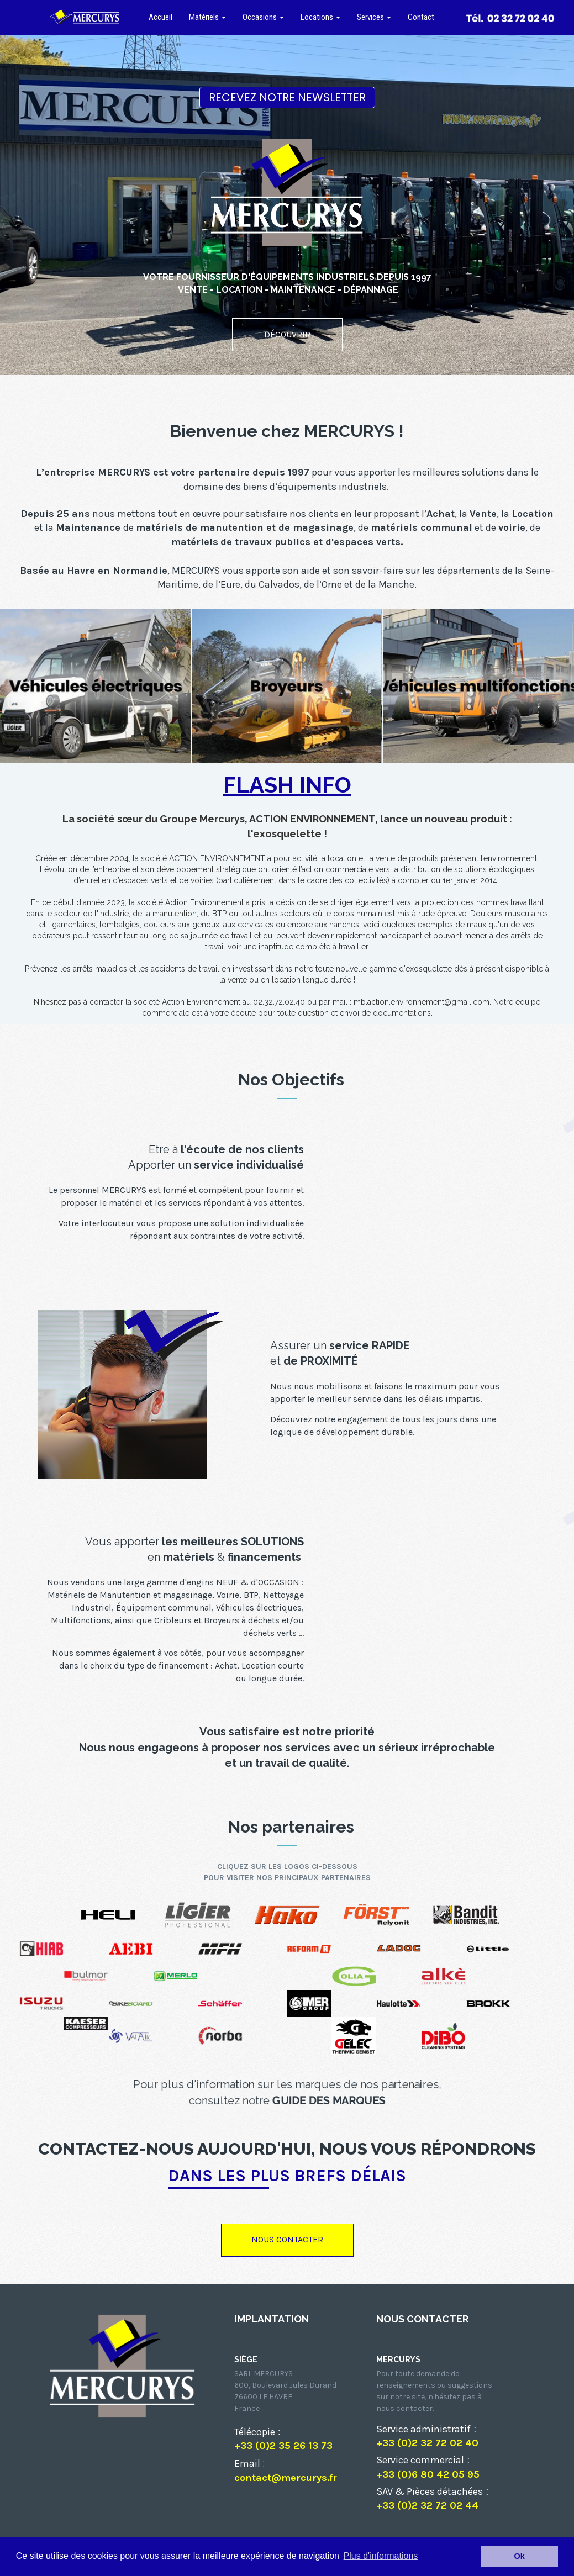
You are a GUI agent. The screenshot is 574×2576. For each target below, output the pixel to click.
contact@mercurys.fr (285, 2478)
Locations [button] (320, 17)
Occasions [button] (263, 17)
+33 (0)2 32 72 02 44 (427, 2505)
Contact (421, 17)
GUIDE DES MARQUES (329, 2100)
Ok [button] (519, 2556)
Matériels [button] (207, 17)
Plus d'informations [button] (381, 2556)
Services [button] (374, 17)
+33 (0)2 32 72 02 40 (427, 2443)
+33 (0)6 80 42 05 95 (428, 2474)
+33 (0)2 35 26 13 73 (283, 2446)
